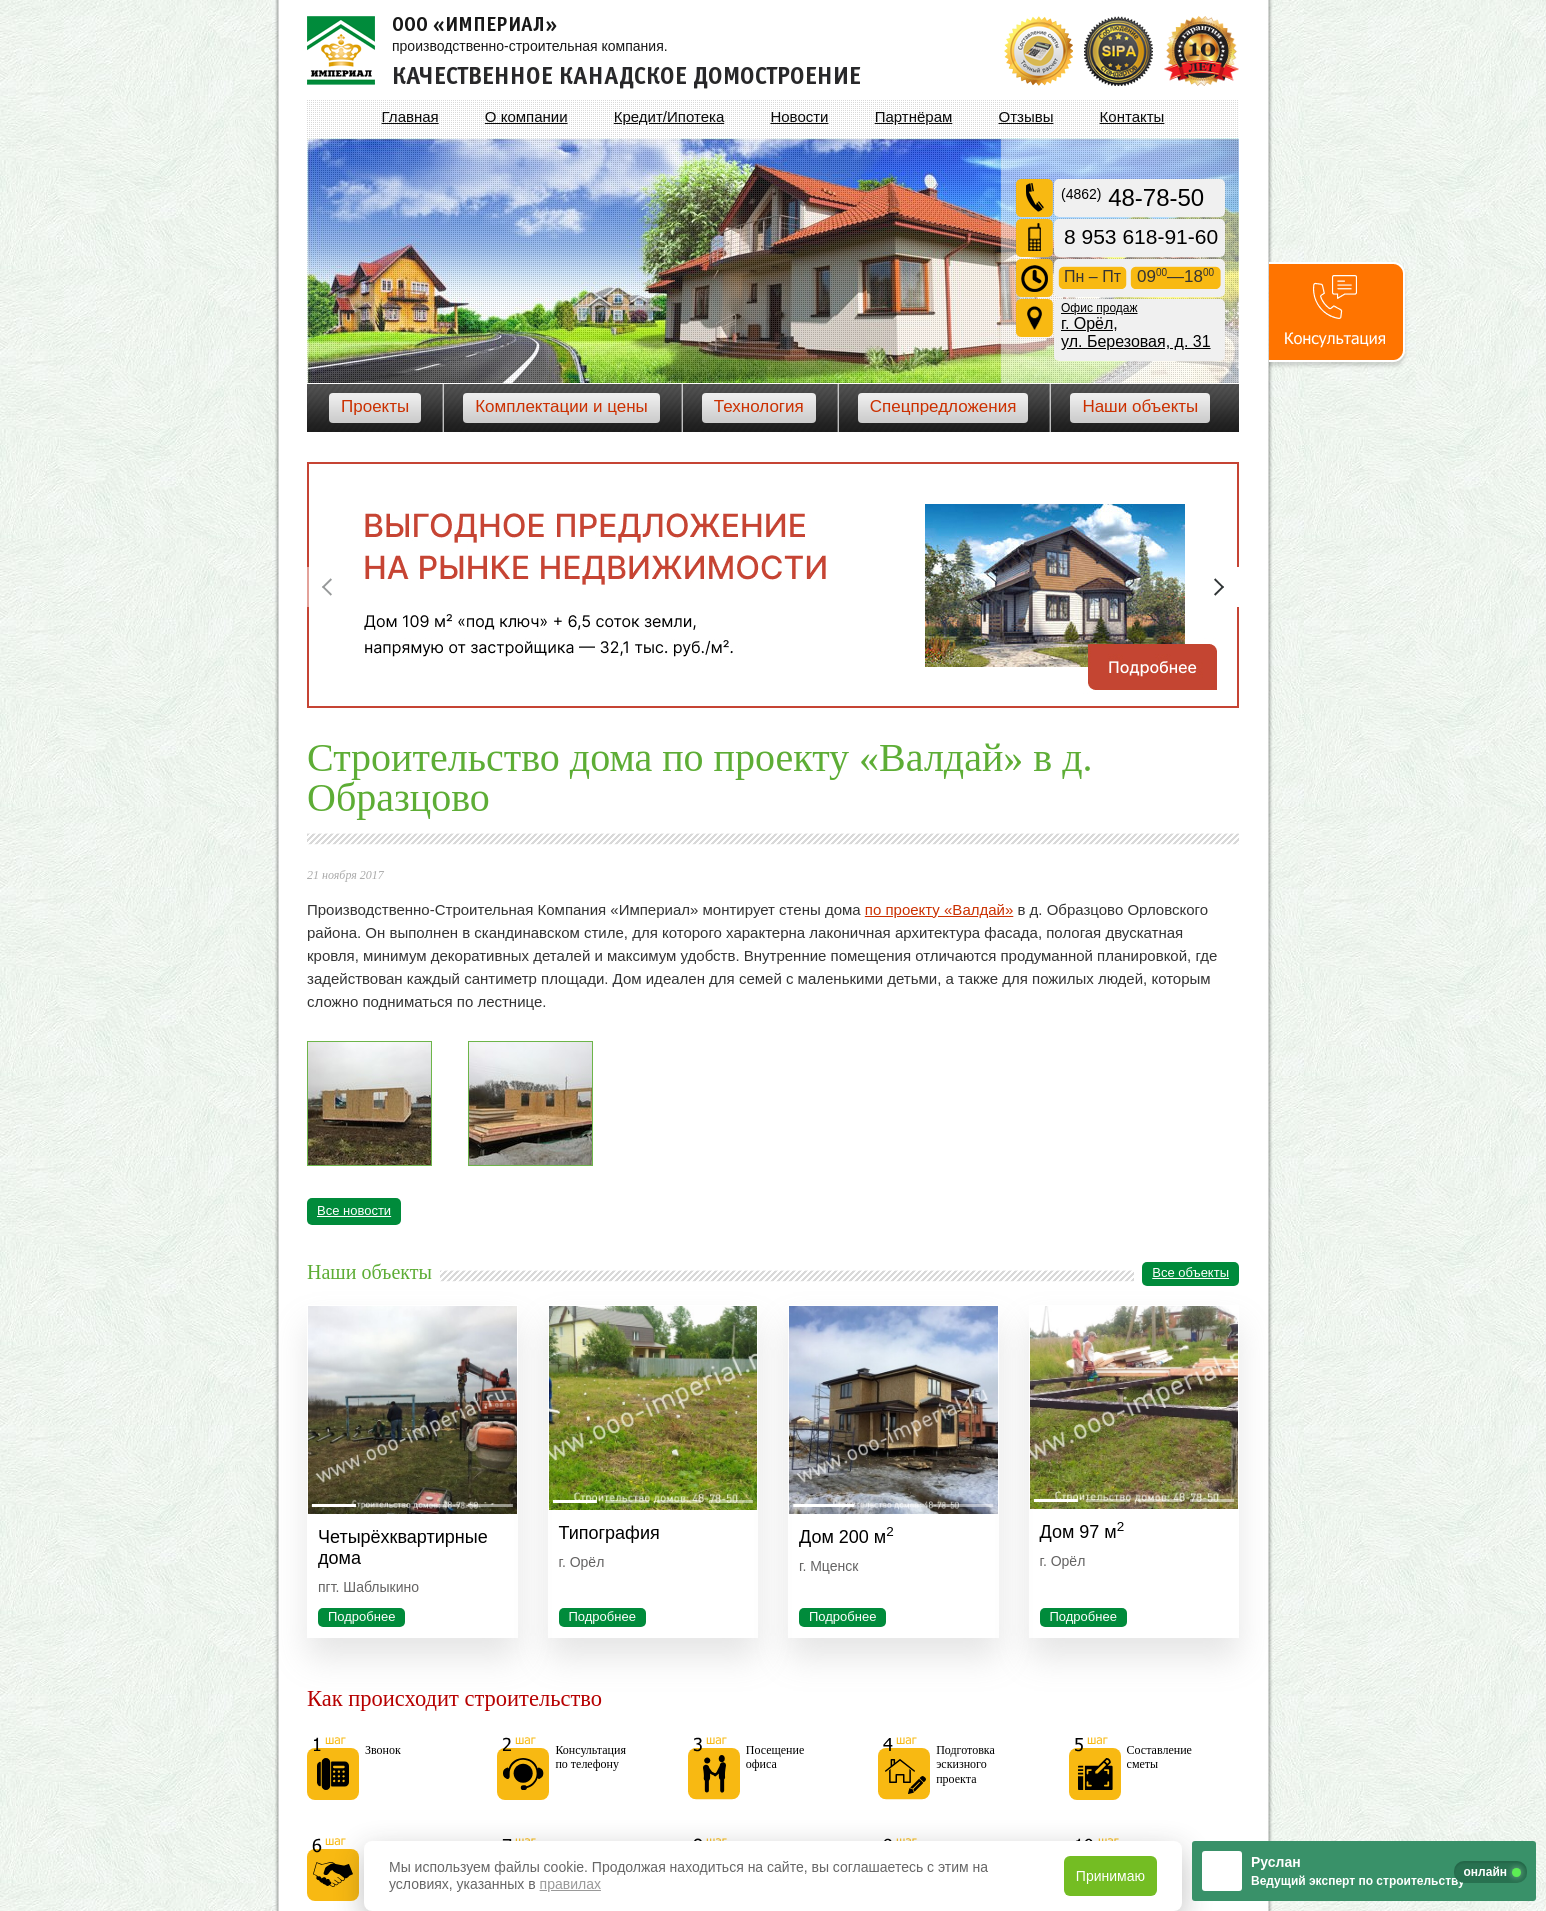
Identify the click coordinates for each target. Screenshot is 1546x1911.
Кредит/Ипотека (669, 116)
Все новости (354, 1210)
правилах (570, 1884)
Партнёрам (914, 116)
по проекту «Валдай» (939, 909)
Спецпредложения (943, 406)
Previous (327, 587)
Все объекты (1190, 1272)
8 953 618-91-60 (1141, 236)
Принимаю (1110, 1876)
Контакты (1132, 116)
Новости (799, 116)
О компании (526, 116)
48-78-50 (1132, 197)
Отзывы (1025, 116)
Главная (410, 116)
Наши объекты (1140, 406)
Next (1219, 587)
